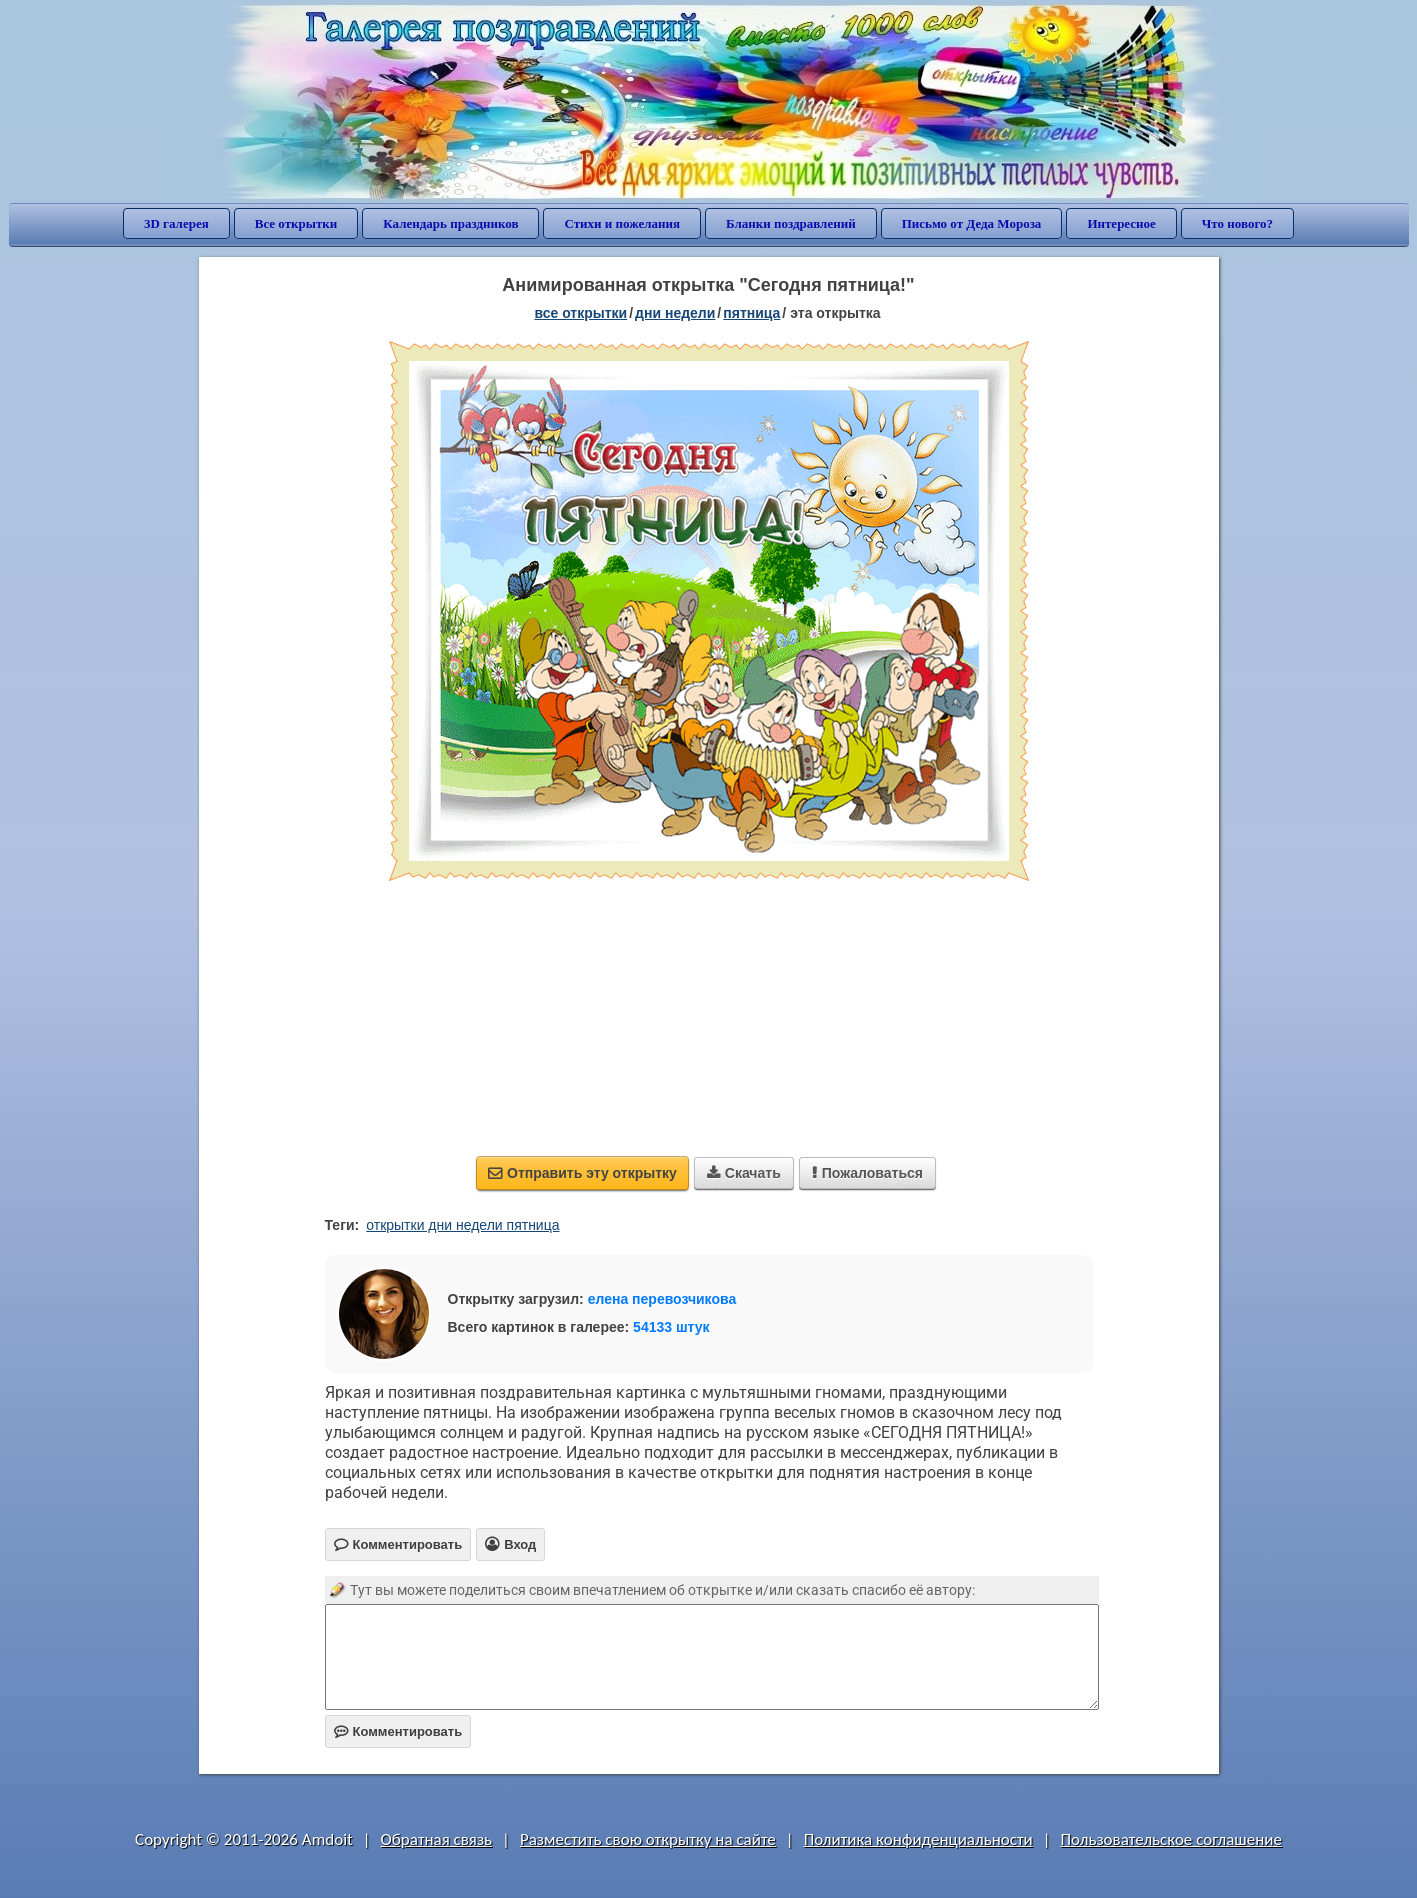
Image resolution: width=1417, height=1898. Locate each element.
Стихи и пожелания (622, 223)
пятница (751, 313)
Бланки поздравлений (791, 223)
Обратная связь (437, 1839)
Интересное (1121, 223)
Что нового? (1237, 223)
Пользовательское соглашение (1171, 1839)
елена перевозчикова (662, 1299)
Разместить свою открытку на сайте (648, 1839)
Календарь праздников (450, 223)
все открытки (580, 313)
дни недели (675, 313)
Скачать (744, 1173)
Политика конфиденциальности (918, 1839)
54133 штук (671, 1327)
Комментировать (398, 1731)
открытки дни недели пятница (462, 1225)
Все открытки (296, 223)
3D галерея (176, 223)
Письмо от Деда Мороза (972, 223)
